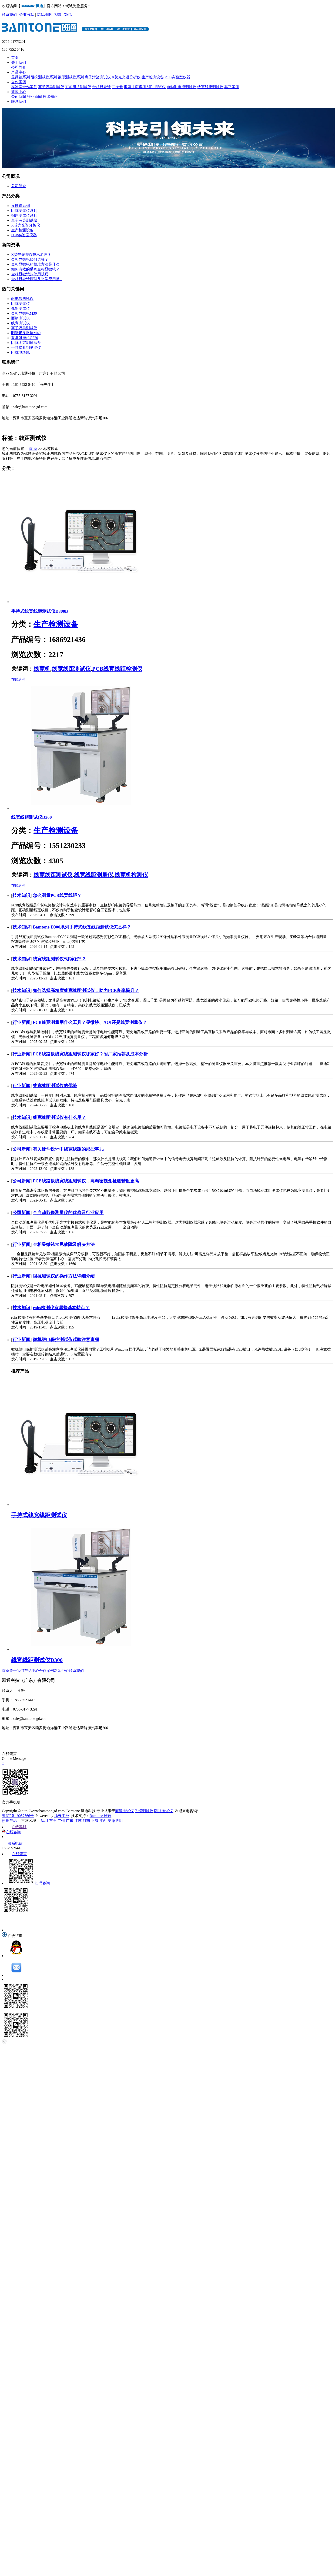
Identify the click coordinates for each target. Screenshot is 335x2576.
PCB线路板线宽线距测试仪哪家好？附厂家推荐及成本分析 (90, 1054)
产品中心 (18, 72)
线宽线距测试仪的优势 (55, 1085)
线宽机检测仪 (131, 875)
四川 (120, 1821)
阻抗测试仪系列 (44, 77)
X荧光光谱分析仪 (126, 77)
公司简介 (18, 67)
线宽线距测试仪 (210, 87)
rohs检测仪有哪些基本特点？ (61, 1307)
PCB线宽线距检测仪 (117, 669)
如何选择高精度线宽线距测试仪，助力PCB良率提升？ (86, 990)
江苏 (78, 1821)
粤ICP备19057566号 (18, 1816)
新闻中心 (18, 92)
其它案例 (231, 87)
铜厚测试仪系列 (71, 77)
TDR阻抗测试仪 (78, 87)
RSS (57, 15)
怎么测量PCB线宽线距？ (57, 895)
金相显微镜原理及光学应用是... (36, 279)
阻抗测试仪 (20, 304)
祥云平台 (61, 1816)
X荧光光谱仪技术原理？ (31, 254)
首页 (15, 58)
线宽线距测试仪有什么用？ (59, 1117)
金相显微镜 (101, 87)
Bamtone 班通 (100, 1816)
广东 (69, 1821)
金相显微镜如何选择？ (29, 259)
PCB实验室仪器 (177, 77)
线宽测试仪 (20, 323)
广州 (61, 1821)
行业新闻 (34, 97)
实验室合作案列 (24, 87)
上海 (94, 1821)
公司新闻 (18, 97)
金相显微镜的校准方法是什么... (36, 264)
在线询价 (18, 679)
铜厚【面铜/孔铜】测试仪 (145, 87)
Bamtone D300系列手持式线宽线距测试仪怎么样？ (82, 927)
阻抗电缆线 (20, 352)
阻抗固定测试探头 (26, 343)
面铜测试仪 (20, 318)
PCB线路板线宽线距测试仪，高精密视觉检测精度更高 (86, 1180)
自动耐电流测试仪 (181, 87)
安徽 (111, 1821)
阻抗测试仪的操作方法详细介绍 (64, 1276)
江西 (103, 1821)
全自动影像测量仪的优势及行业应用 (68, 1212)
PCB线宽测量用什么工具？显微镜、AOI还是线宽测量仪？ (90, 1022)
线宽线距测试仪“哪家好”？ (59, 958)
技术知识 (50, 97)
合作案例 (18, 82)
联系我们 (9, 15)
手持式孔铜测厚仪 (26, 347)
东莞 (53, 1821)
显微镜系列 (20, 77)
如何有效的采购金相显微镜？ (35, 269)
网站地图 (44, 15)
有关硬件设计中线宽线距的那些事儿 (68, 1149)
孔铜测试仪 (20, 308)
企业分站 (26, 15)
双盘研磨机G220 (24, 338)
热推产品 (9, 1821)
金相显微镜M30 (24, 313)
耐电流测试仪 (22, 299)
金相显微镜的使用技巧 (29, 274)
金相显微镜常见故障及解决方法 (64, 1244)
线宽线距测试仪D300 (31, 817)
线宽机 (42, 669)
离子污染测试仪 (98, 77)
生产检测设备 (152, 77)
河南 (86, 1821)
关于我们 (18, 62)
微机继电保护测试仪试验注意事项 (66, 1339)
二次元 (117, 87)
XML (68, 15)
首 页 (33, 449)
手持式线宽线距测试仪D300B (39, 611)
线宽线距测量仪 (93, 875)
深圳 (44, 1821)
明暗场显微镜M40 (25, 333)
